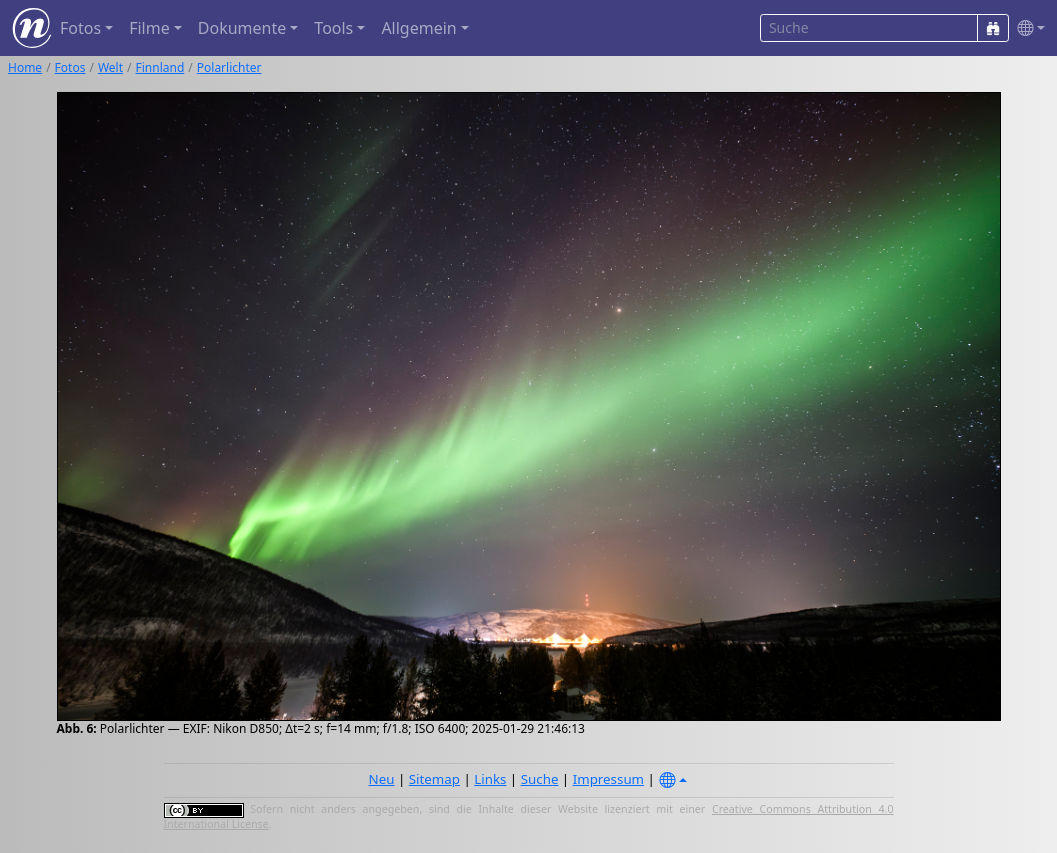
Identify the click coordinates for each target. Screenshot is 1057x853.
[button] (1027, 28)
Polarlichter (229, 67)
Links (490, 779)
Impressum (608, 779)
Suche (540, 779)
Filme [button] (149, 28)
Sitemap (434, 779)
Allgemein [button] (418, 28)
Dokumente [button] (242, 28)
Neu (382, 779)
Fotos (70, 67)
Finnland (160, 67)
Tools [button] (333, 28)
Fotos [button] (80, 28)
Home (25, 67)
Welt (110, 67)
